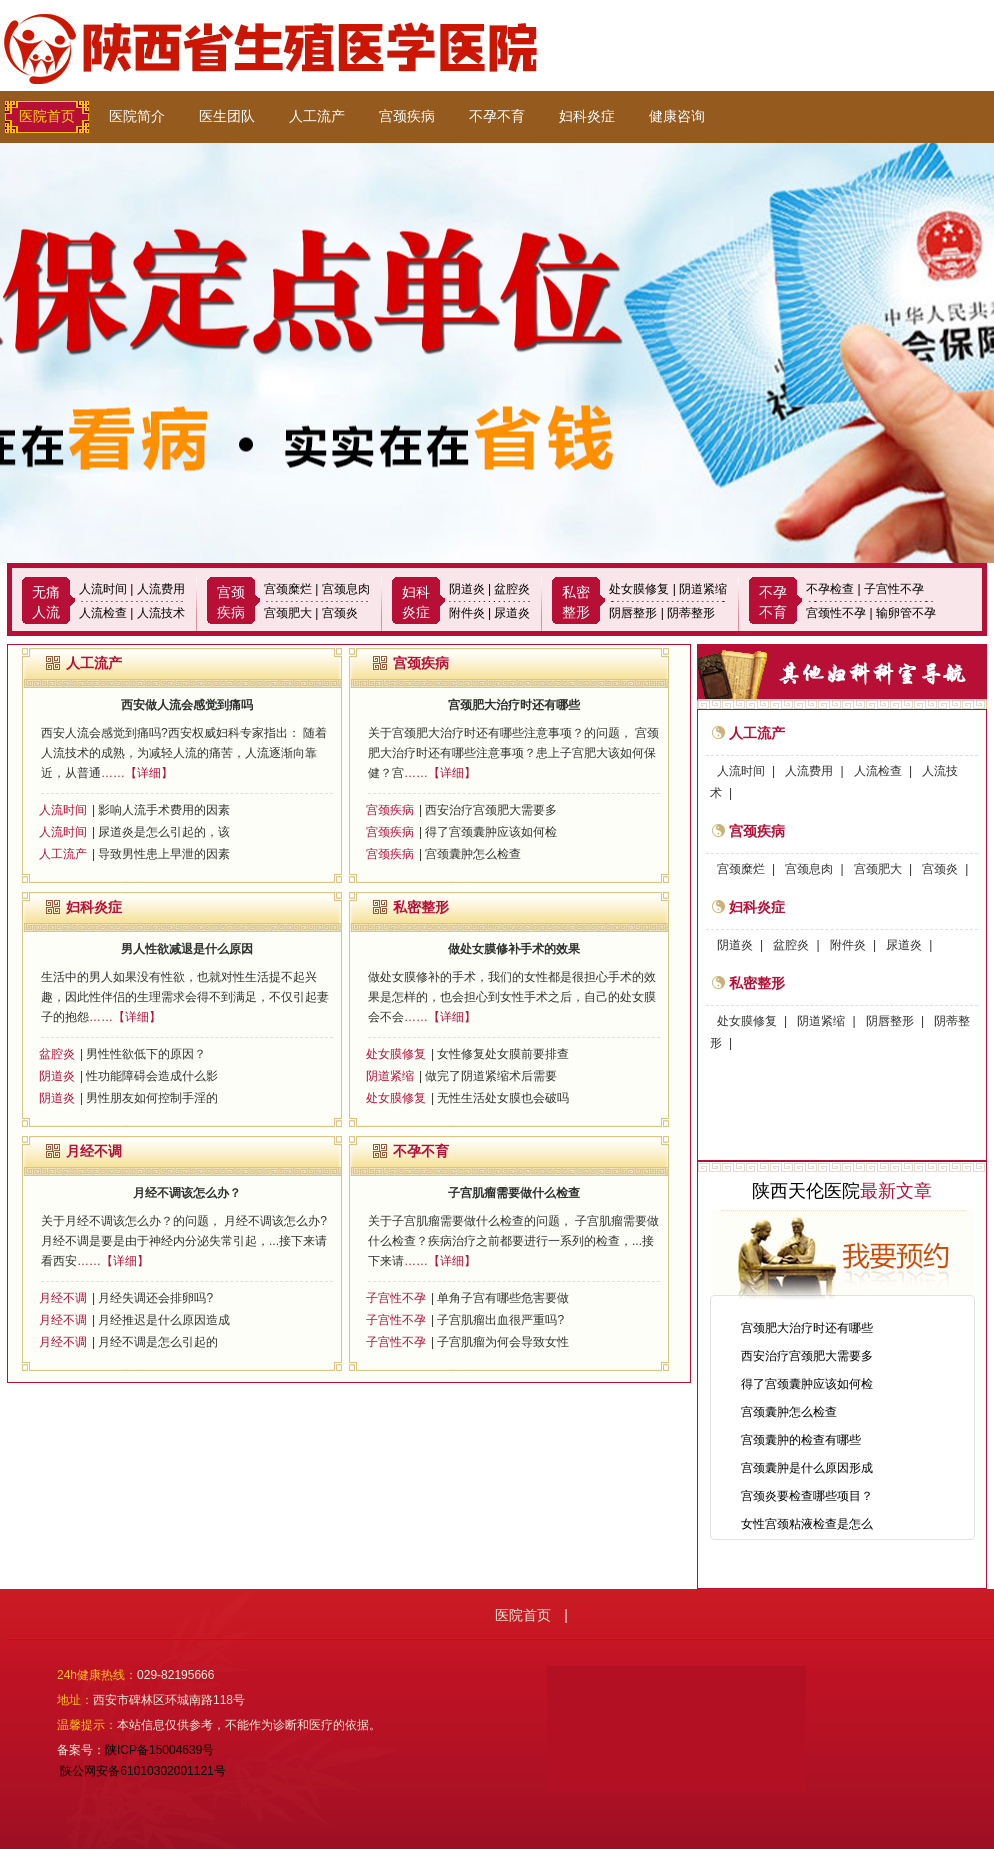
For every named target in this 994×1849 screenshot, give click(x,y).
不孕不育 (497, 116)
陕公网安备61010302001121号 (141, 1771)
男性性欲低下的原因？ (146, 1054)
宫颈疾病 (407, 116)
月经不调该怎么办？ (187, 1193)
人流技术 (161, 613)
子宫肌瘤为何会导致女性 (503, 1342)
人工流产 (317, 116)
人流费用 (161, 589)
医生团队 (227, 116)
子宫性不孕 (894, 589)
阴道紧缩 (703, 589)
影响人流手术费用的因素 (164, 810)
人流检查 (103, 613)
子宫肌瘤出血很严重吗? (500, 1320)
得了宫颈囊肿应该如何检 (491, 832)
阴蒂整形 (691, 613)
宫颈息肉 (346, 589)
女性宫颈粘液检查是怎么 (807, 1524)
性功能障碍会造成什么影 (152, 1076)
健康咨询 (677, 116)
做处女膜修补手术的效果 (514, 949)
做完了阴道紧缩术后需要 (491, 1076)
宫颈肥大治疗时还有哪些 (514, 705)
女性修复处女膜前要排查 (503, 1054)
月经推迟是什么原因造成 (164, 1320)
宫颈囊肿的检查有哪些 (801, 1440)
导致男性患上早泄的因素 (164, 854)
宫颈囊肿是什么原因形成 (807, 1468)
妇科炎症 (587, 116)
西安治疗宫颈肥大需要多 (491, 810)
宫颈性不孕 (836, 613)
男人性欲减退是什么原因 (187, 949)
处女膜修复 (639, 589)
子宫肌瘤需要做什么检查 (514, 1193)
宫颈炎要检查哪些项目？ (807, 1496)
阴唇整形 (633, 613)
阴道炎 (467, 589)
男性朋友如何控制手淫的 (152, 1098)
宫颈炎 (340, 613)
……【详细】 (137, 773)
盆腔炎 (512, 589)
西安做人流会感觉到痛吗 (187, 705)
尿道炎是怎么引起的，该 (164, 832)
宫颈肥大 (288, 613)
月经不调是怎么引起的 (158, 1342)
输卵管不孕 (906, 613)
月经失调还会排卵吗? (155, 1298)
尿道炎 (512, 613)
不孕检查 (830, 589)
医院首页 (47, 116)
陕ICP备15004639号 (159, 1750)
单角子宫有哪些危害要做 (503, 1298)
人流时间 (103, 589)
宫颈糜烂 (288, 589)
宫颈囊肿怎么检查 (473, 854)
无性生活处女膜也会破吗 (503, 1098)
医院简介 (137, 116)
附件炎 (467, 613)
